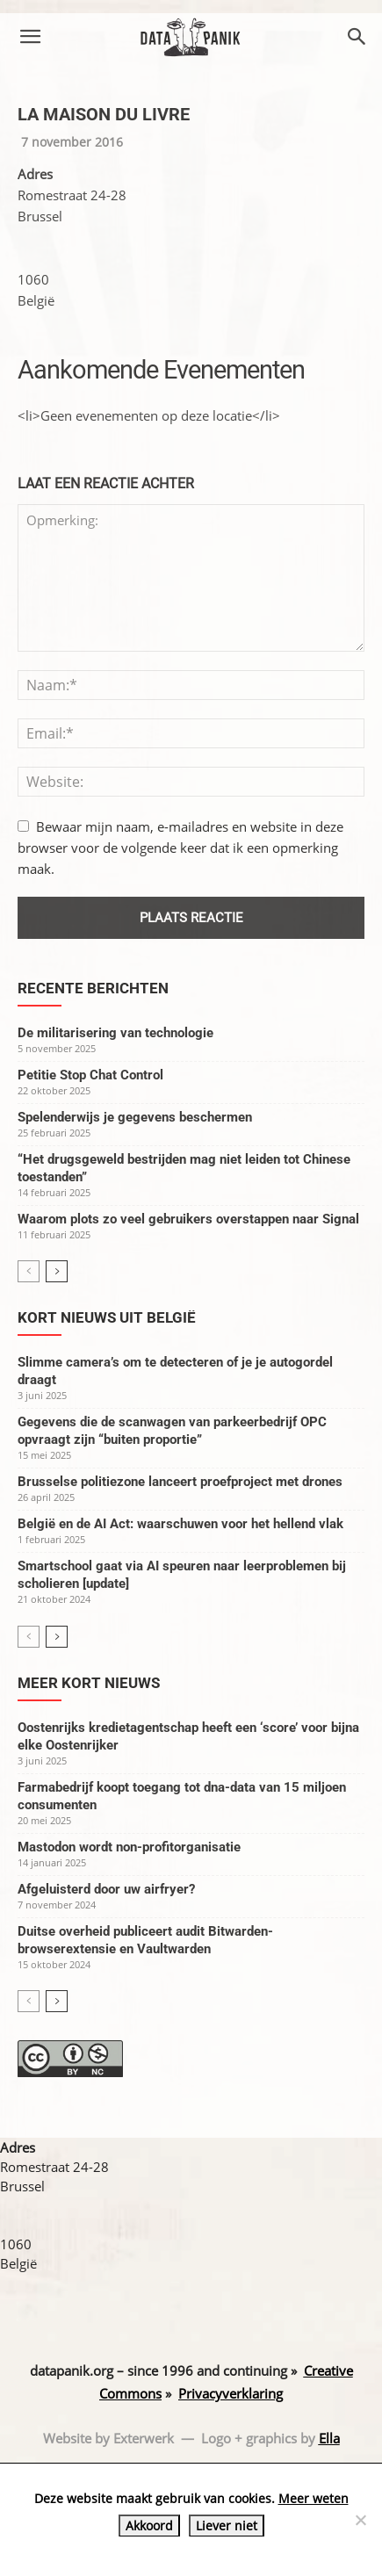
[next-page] (57, 1271)
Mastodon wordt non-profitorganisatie (129, 1847)
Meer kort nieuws (89, 1683)
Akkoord (149, 2525)
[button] (30, 37)
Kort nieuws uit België (107, 1317)
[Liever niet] (360, 2520)
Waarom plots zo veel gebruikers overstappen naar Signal (188, 1219)
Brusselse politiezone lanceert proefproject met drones (180, 1482)
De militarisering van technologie (115, 1033)
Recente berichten (93, 988)
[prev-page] (29, 1271)
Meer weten (313, 2498)
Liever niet (226, 2525)
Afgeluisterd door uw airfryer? (106, 1889)
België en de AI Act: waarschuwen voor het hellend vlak (180, 1524)
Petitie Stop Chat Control (90, 1075)
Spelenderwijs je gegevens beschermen (135, 1117)
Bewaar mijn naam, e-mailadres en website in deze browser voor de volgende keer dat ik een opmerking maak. (180, 847)
